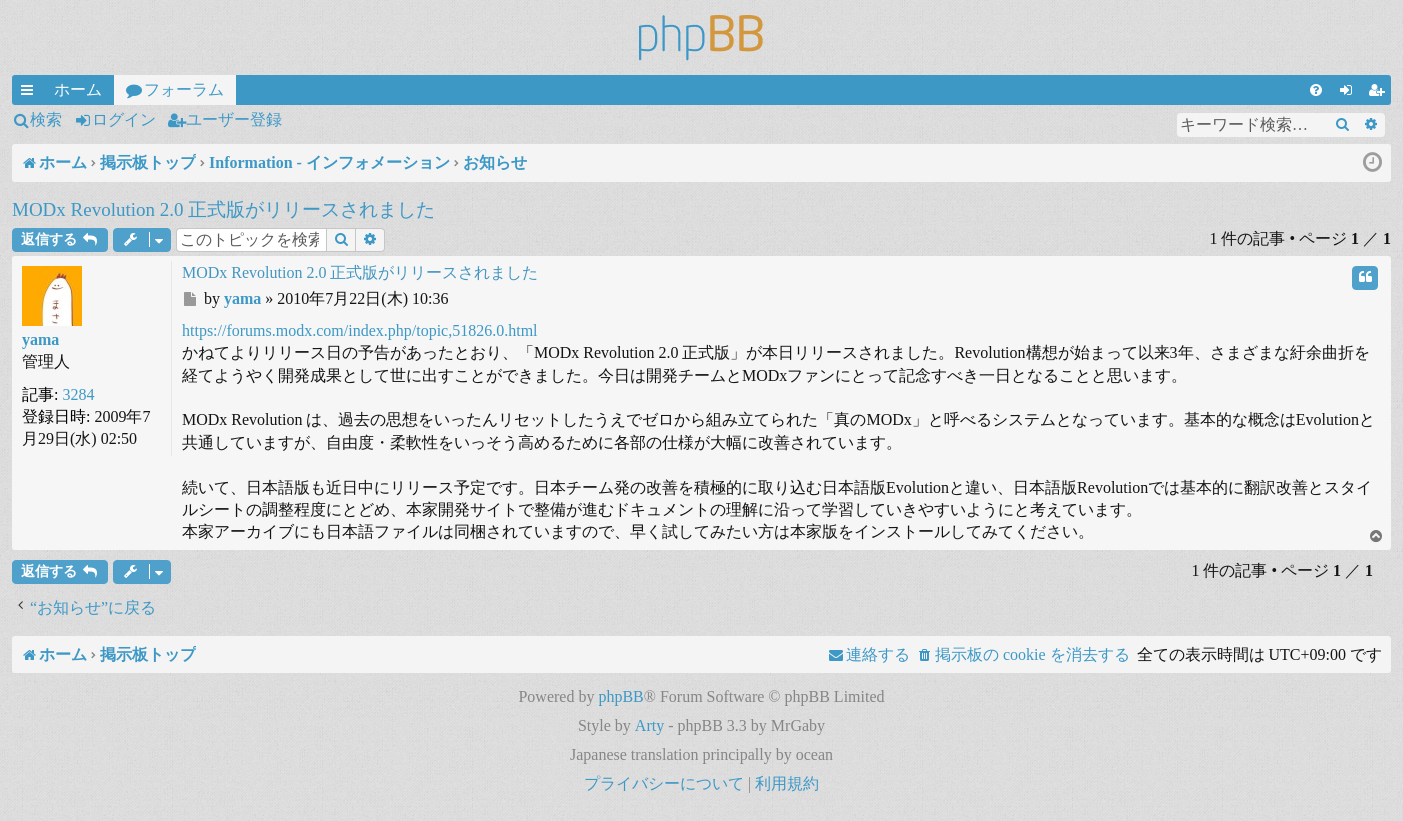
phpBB (620, 696)
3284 (78, 394)
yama (40, 339)
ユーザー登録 (234, 119)
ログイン (124, 119)
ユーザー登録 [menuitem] (1380, 93)
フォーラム (184, 89)
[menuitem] (1316, 90)
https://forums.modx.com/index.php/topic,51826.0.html (360, 330)
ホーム (78, 89)
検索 (46, 119)
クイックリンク (31, 93)
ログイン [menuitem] (1350, 93)
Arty (649, 725)
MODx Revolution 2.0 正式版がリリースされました (223, 209)
